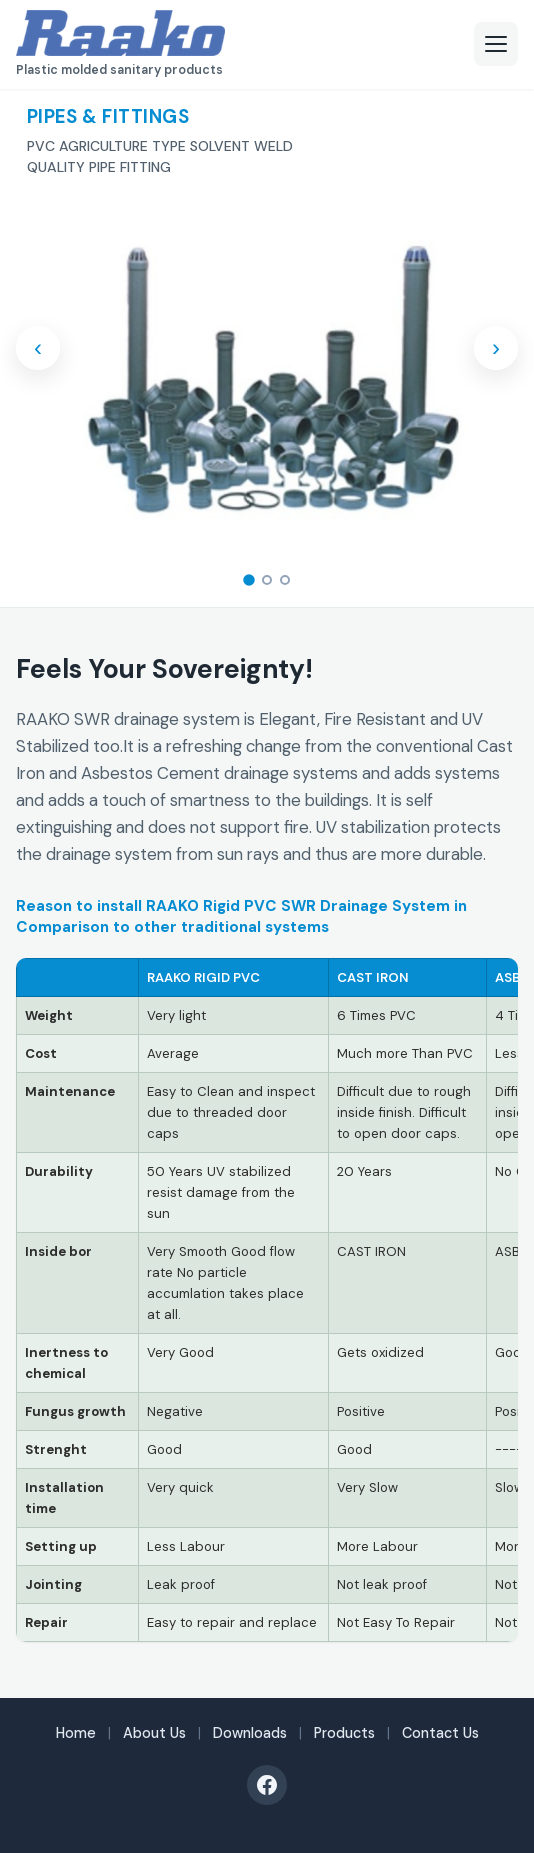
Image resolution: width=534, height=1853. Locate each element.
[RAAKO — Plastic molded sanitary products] (120, 44)
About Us (154, 1733)
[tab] (249, 581)
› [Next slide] (496, 347)
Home (76, 1733)
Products (344, 1733)
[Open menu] (496, 44)
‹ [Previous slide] (38, 347)
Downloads (250, 1733)
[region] (267, 1300)
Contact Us (440, 1733)
